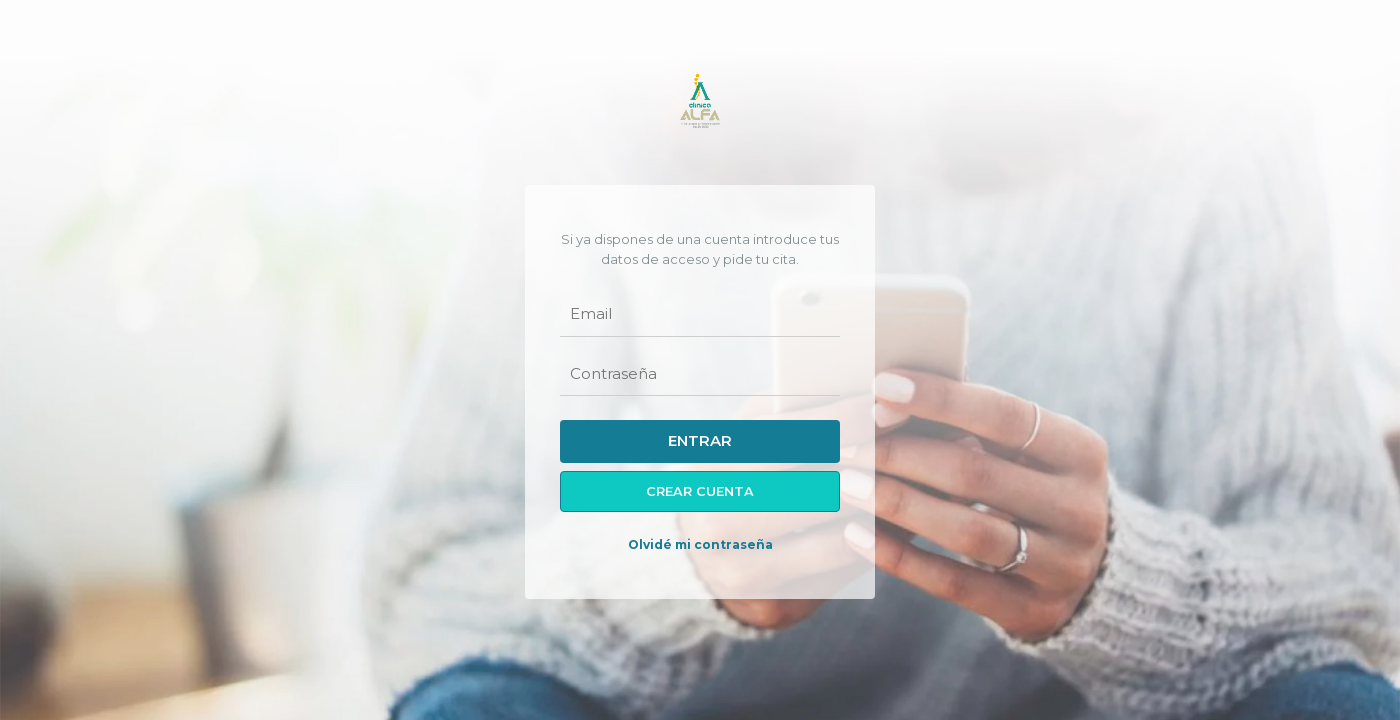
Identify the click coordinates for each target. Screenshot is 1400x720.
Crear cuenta (700, 491)
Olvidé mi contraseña (700, 544)
